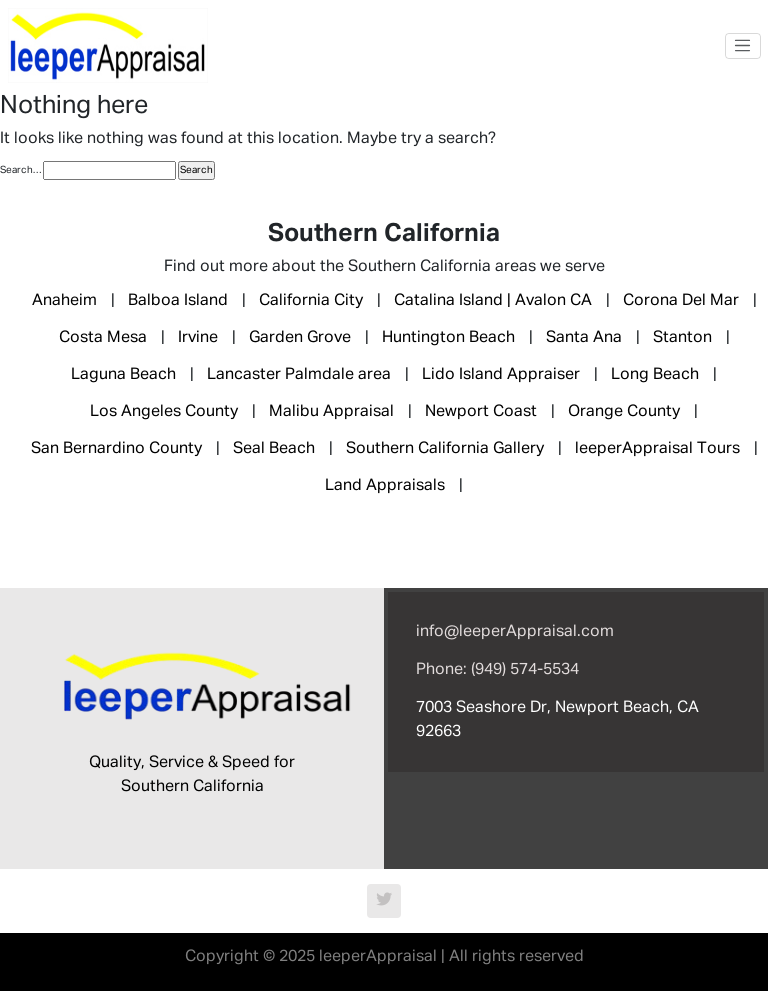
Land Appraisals (385, 486)
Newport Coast (481, 412)
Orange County (624, 412)
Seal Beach (274, 449)
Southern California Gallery (445, 449)
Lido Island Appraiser (501, 375)
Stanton (682, 338)
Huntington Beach (448, 338)
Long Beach (655, 375)
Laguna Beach (123, 375)
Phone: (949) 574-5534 (497, 670)
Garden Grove (300, 338)
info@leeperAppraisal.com (515, 632)
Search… (20, 170)
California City (311, 301)
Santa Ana (584, 338)
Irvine (198, 338)
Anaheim (64, 301)
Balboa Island (178, 301)
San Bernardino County (116, 449)
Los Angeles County (164, 412)
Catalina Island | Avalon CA (493, 301)
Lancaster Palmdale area (299, 375)
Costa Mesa (103, 338)
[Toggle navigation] (743, 46)
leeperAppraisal (378, 957)
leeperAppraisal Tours (657, 449)
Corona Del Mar (681, 301)
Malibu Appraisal (331, 412)
